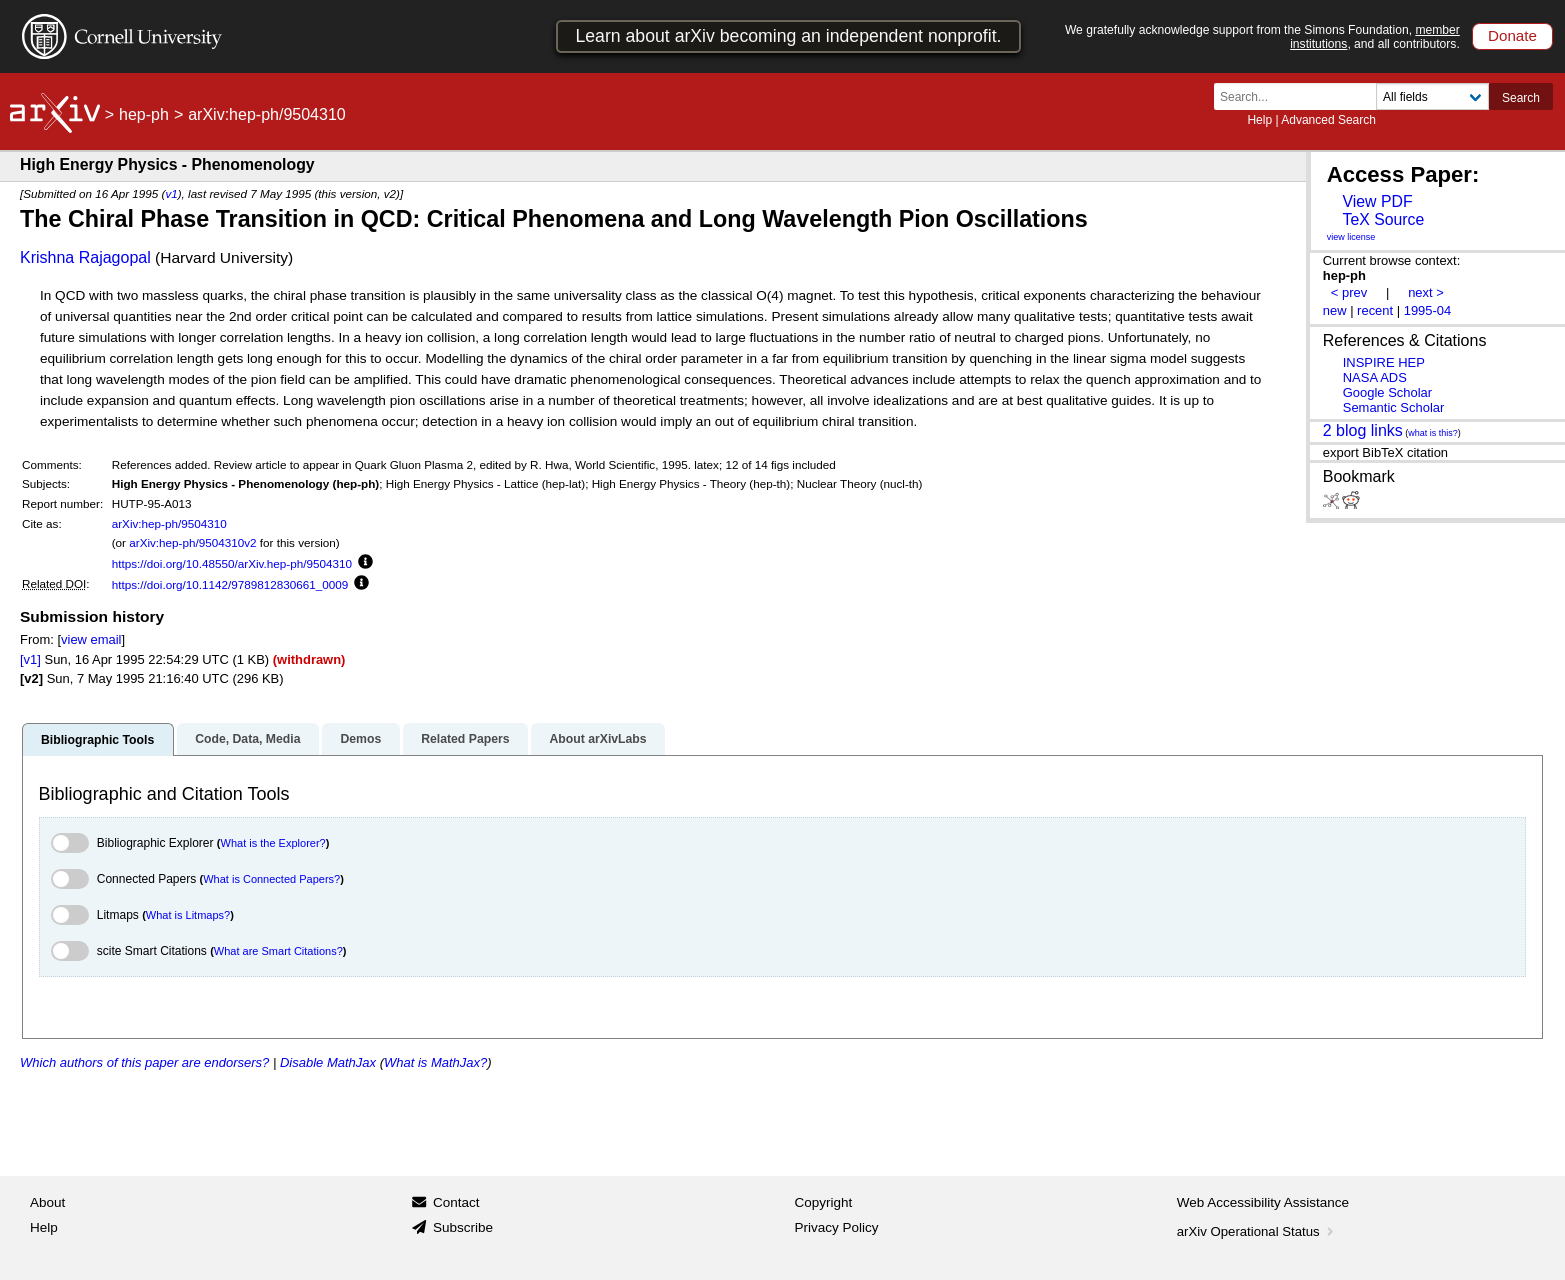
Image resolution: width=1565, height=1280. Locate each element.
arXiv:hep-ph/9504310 (169, 523)
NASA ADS (1375, 377)
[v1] (30, 659)
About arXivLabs (597, 739)
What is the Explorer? (273, 843)
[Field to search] (1432, 96)
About (47, 1202)
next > (1426, 292)
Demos (360, 739)
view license (1351, 237)
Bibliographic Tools (97, 740)
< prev (1349, 292)
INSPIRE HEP (1384, 362)
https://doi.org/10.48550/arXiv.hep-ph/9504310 (232, 563)
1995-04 (1428, 310)
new (1335, 310)
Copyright (824, 1202)
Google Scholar (1387, 392)
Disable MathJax (328, 1062)
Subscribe (463, 1227)
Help (1259, 120)
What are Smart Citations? (278, 951)
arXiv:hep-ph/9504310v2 (192, 542)
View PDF (1377, 201)
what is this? (1433, 433)
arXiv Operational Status (1257, 1231)
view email (91, 639)
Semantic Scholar (1394, 407)
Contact (456, 1202)
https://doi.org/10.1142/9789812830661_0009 (230, 584)
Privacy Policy (837, 1227)
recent (1375, 310)
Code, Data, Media (247, 739)
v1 (171, 193)
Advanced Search (1328, 120)
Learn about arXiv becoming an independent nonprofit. (788, 36)
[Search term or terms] (1301, 96)
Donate (1512, 35)
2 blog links (1363, 430)
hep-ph (144, 114)
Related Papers (465, 739)
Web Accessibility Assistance (1263, 1202)
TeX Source (1383, 219)
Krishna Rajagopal (85, 257)
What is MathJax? (435, 1062)
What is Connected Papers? (271, 879)
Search (1521, 98)
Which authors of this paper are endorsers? (144, 1062)
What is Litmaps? (188, 915)
